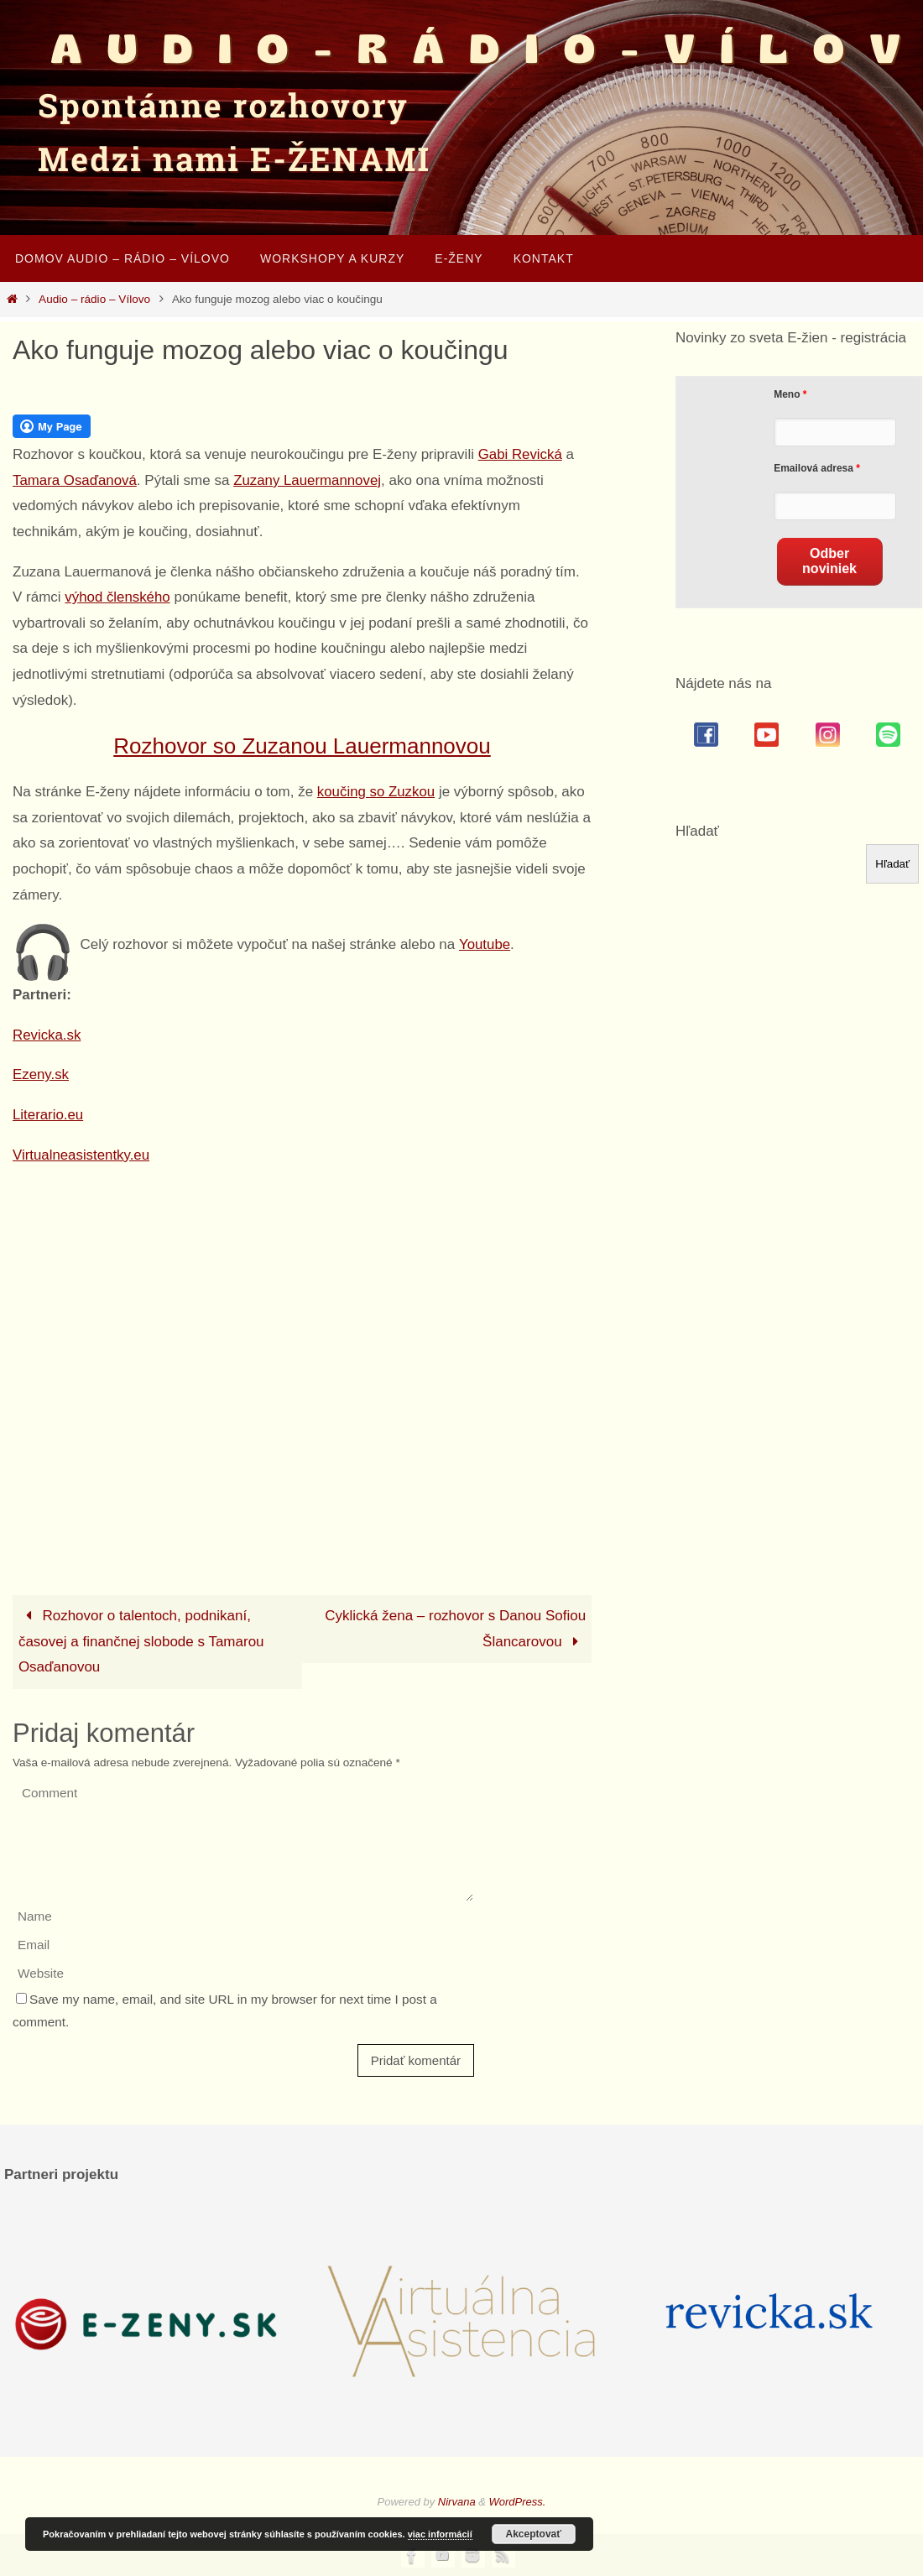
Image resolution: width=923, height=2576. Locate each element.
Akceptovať (533, 2534)
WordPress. (517, 2501)
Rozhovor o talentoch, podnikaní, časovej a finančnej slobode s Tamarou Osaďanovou (141, 1641)
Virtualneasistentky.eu (82, 1155)
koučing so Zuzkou (376, 792)
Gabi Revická (520, 454)
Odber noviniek (829, 561)
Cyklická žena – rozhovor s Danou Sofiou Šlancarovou (455, 1629)
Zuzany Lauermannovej (309, 480)
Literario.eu (48, 1115)
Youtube (485, 944)
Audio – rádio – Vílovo (94, 299)
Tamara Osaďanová (75, 480)
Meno (787, 394)
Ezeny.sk (41, 1074)
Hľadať (697, 831)
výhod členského (118, 597)
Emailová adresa (813, 468)
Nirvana (457, 2501)
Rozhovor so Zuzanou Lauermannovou (302, 746)
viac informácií (440, 2534)
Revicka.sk (47, 1035)
